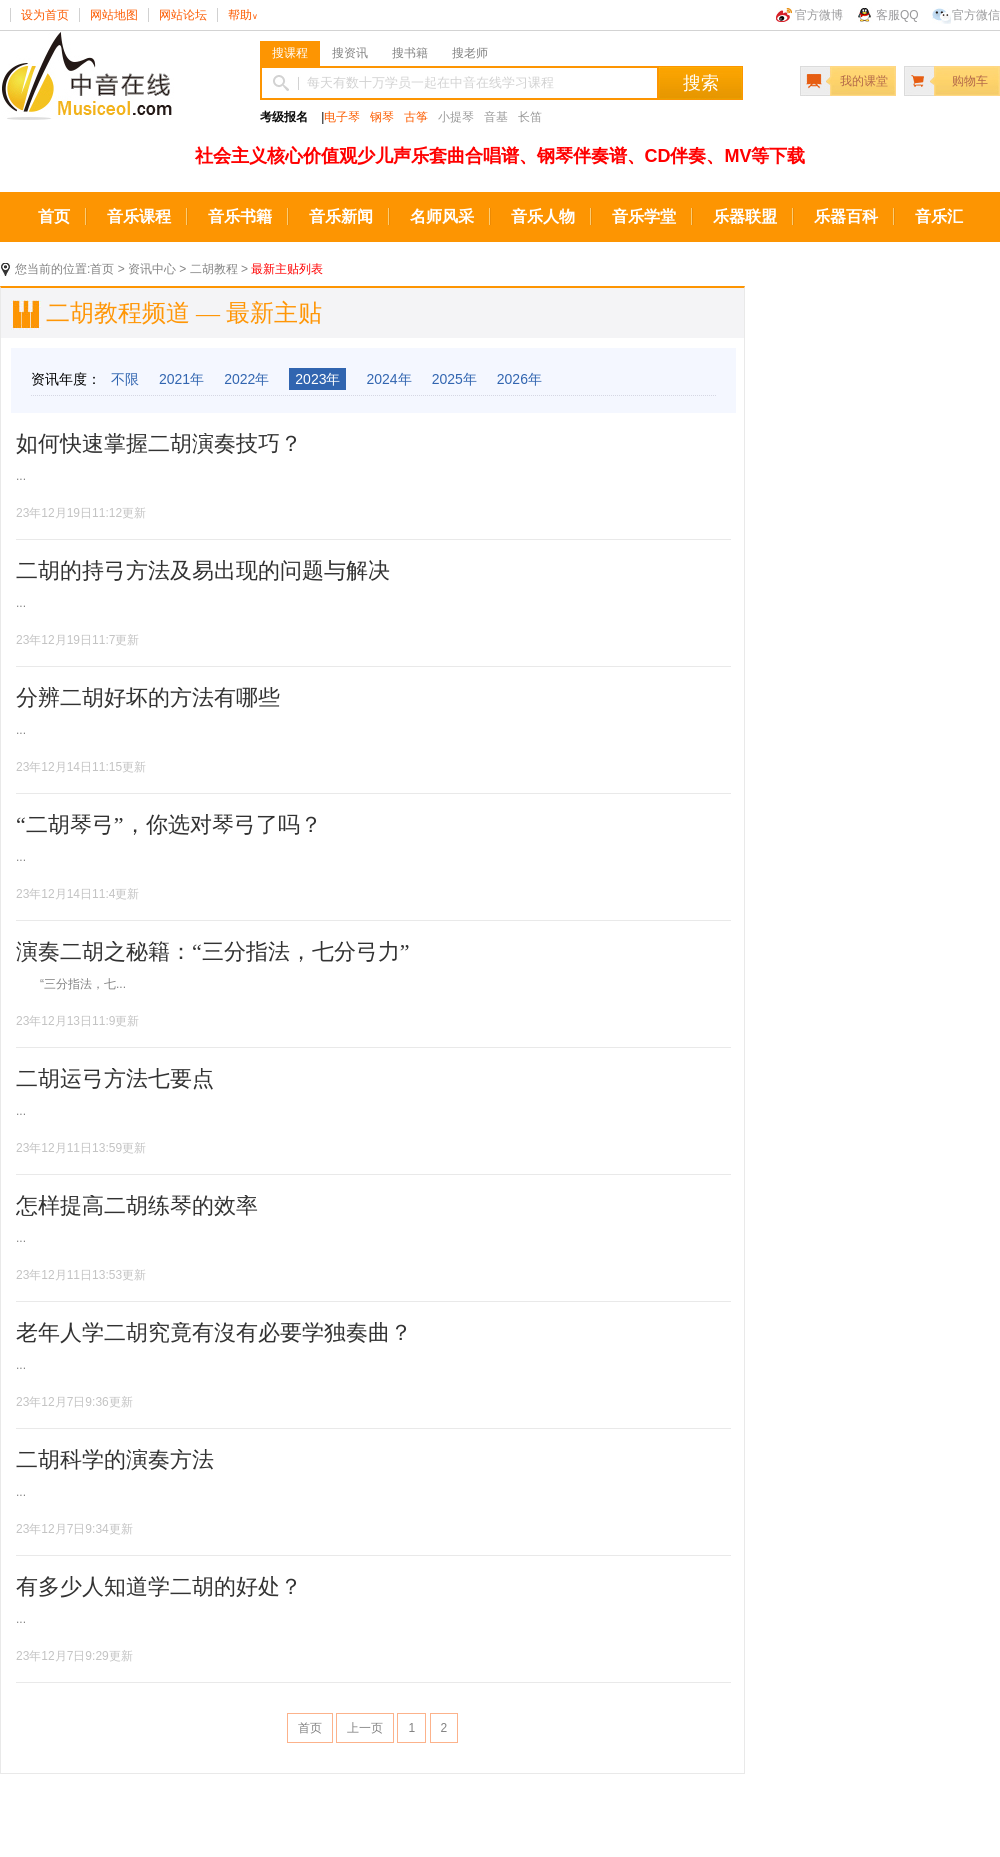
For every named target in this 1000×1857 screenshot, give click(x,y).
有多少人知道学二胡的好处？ (159, 1586)
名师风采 (442, 216)
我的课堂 (864, 81)
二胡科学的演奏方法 (115, 1459)
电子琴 (342, 117)
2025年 (454, 379)
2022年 (246, 379)
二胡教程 (214, 269)
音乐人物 (543, 216)
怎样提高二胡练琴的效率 (137, 1205)
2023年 (317, 379)
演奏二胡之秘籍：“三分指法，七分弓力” (213, 951)
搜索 (701, 83)
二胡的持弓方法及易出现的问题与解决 (203, 570)
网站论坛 (183, 15)
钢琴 (382, 117)
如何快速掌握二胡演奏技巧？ (159, 443)
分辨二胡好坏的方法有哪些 (148, 697)
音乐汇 (939, 216)
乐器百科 (846, 216)
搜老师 (470, 53)
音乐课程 (139, 216)
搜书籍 (410, 53)
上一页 (365, 1728)
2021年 (181, 379)
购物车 (970, 81)
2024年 (388, 379)
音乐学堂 (644, 216)
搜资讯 (350, 53)
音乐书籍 (240, 216)
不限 (125, 379)
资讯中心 (152, 269)
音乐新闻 (341, 216)
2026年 (519, 379)
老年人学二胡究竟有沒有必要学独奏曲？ (214, 1332)
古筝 (416, 117)
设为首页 (45, 15)
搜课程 (290, 53)
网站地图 (114, 15)
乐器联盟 (745, 216)
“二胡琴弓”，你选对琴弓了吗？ (169, 824)
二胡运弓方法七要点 (115, 1078)
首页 (54, 216)
